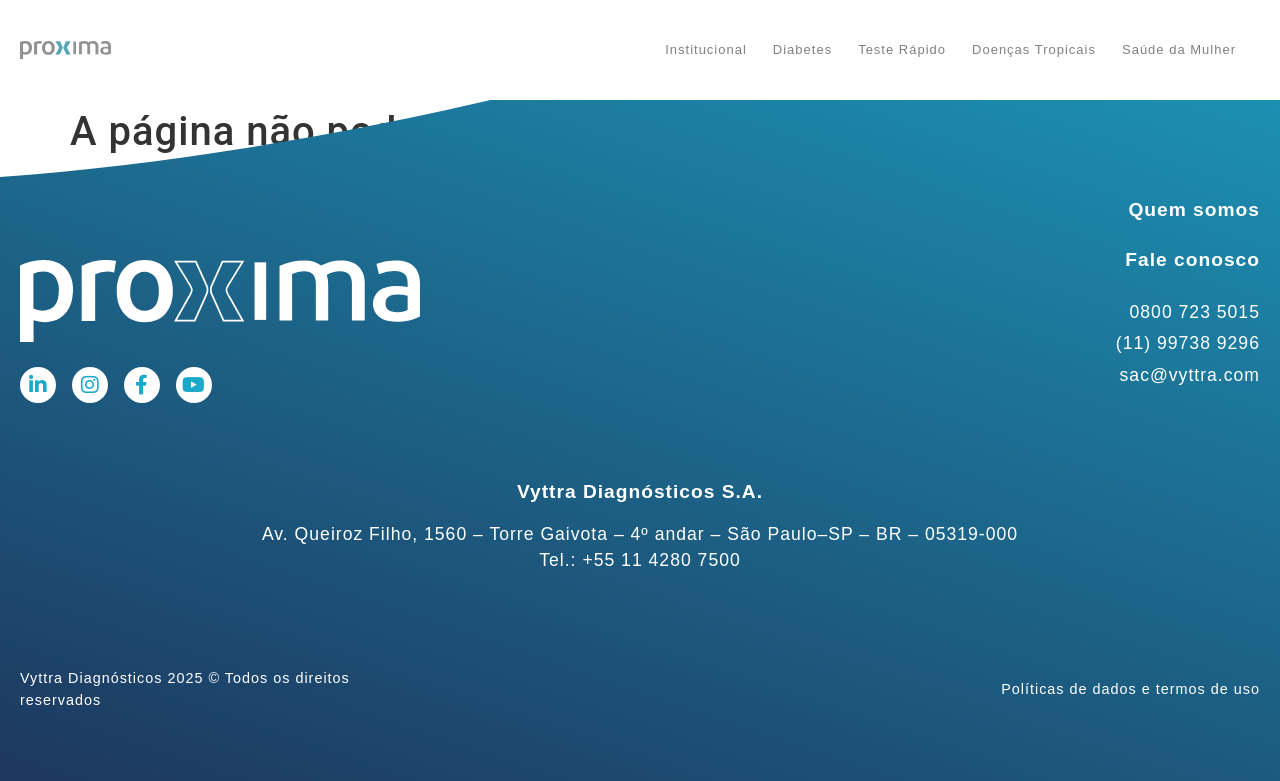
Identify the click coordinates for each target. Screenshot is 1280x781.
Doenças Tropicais (1034, 49)
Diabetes (802, 49)
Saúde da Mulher (1179, 49)
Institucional (706, 49)
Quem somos (1194, 209)
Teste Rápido (902, 49)
